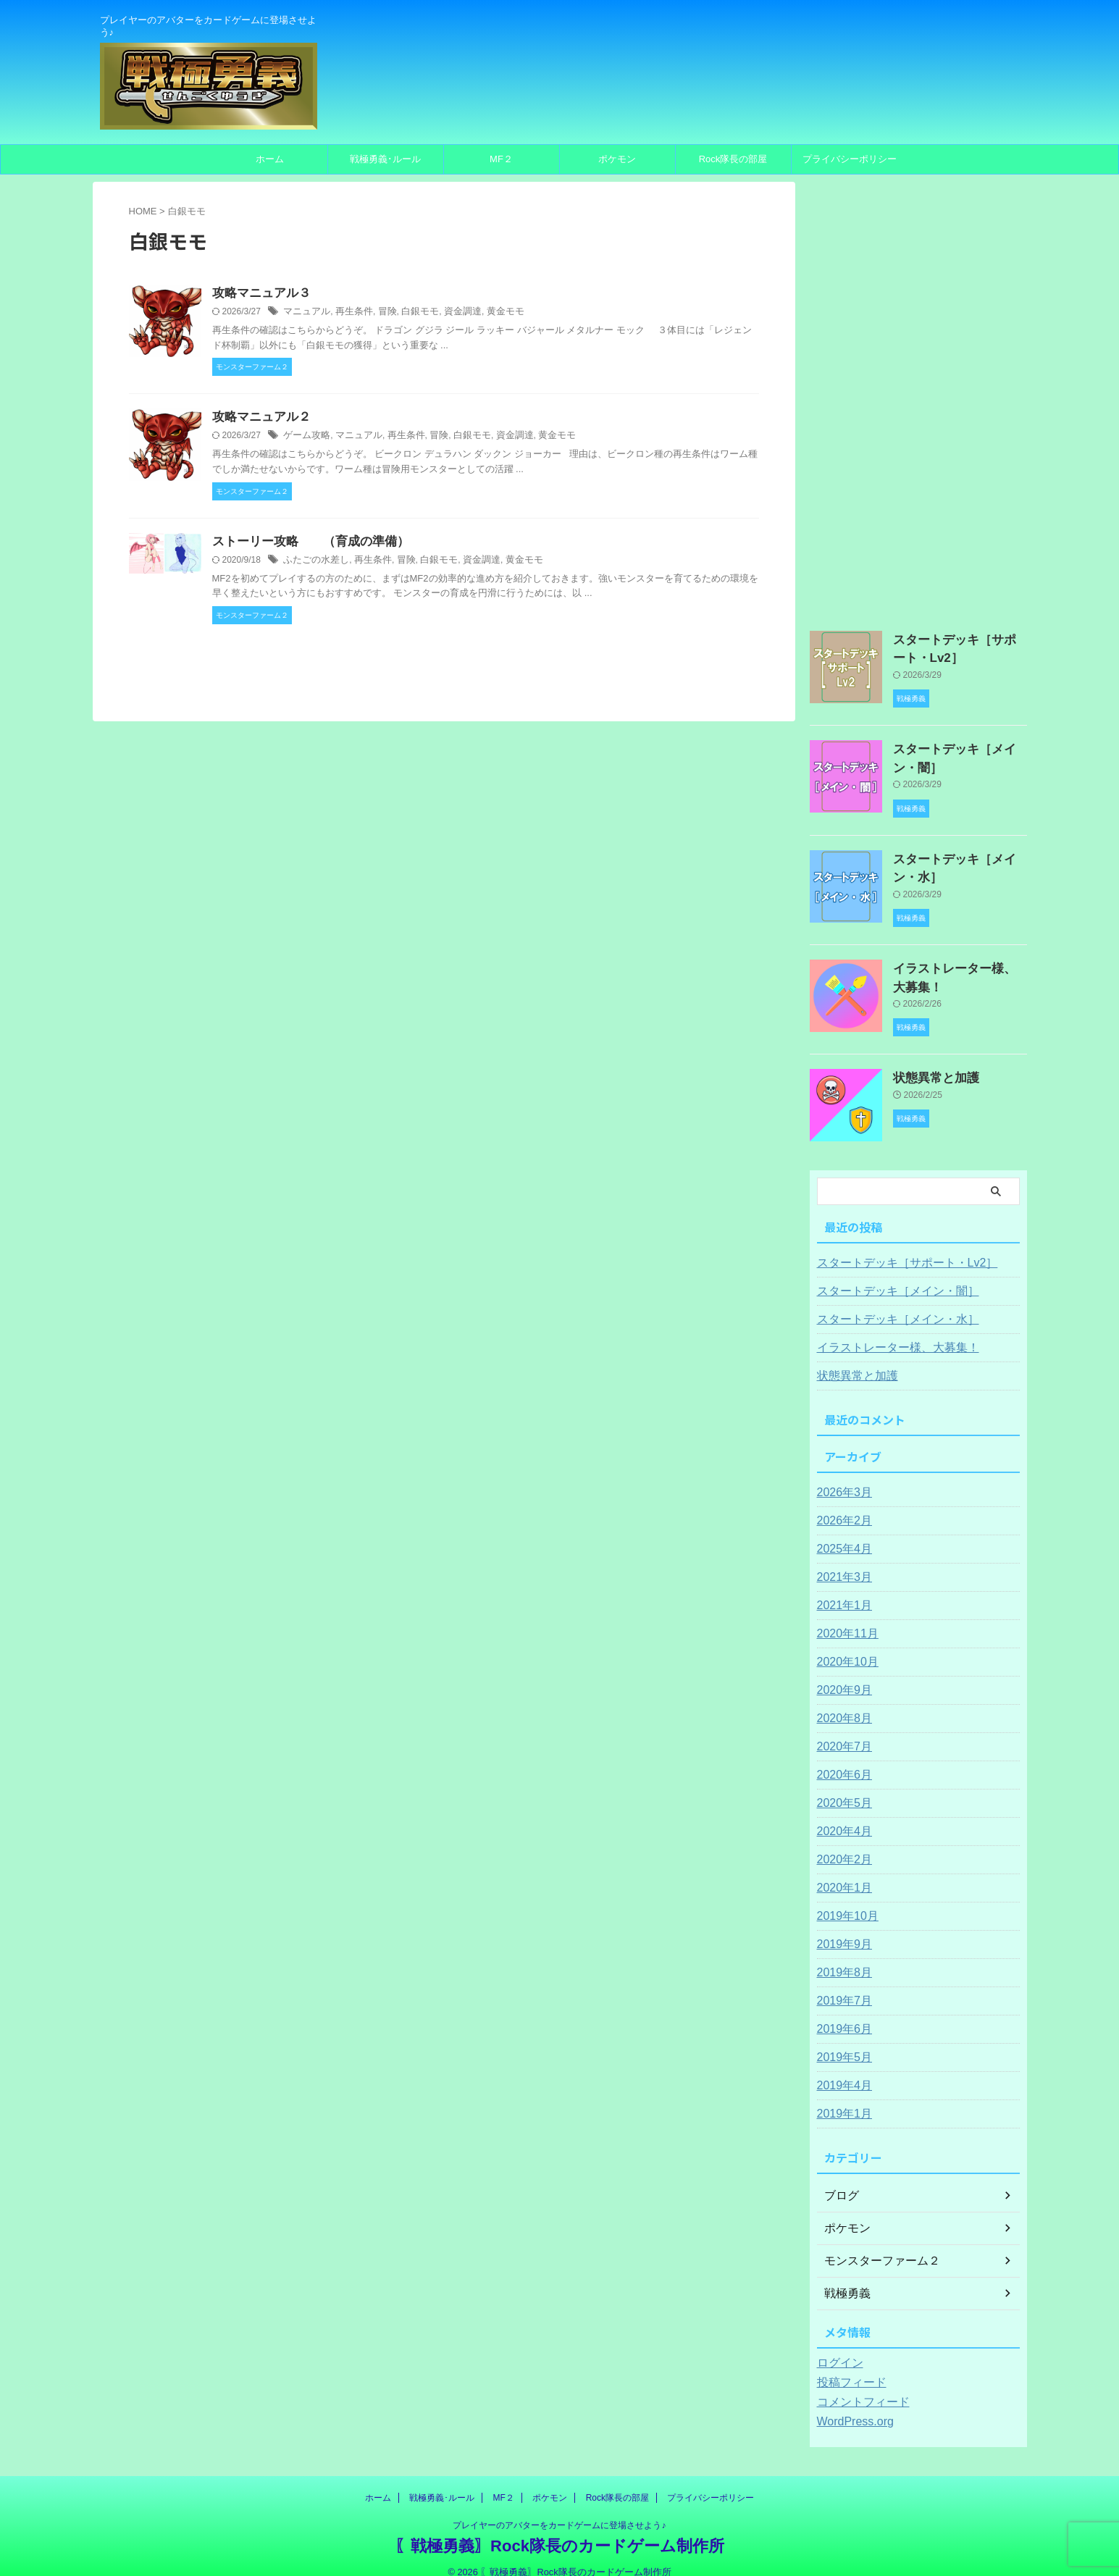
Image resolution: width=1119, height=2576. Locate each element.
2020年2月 (841, 1842)
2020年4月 (841, 1814)
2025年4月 (841, 1531)
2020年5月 (841, 1786)
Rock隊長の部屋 (733, 159)
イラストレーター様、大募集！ (888, 1330)
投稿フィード (847, 2365)
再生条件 (349, 313)
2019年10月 (844, 1899)
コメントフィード (857, 2385)
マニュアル (305, 313)
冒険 (380, 313)
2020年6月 (841, 1757)
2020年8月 (841, 1701)
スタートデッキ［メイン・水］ (888, 1302)
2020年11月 (844, 1616)
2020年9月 (841, 1673)
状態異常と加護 (928, 1059)
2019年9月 (841, 1927)
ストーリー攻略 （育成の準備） (305, 544)
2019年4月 (841, 2068)
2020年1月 (841, 1870)
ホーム (270, 159)
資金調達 (450, 313)
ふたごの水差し (313, 563)
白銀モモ (410, 313)
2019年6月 (841, 2012)
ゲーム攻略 (305, 438)
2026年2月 (841, 1503)
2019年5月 (841, 2040)
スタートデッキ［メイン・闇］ (888, 1274)
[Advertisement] (918, 399)
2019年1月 (841, 2096)
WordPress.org (850, 2404)
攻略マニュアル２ (258, 419)
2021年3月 (841, 1560)
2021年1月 (841, 1588)
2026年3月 (841, 1475)
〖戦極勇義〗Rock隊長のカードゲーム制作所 (559, 2529)
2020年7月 (841, 1729)
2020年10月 (844, 1644)
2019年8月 (841, 1955)
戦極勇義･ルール (385, 159)
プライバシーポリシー (849, 159)
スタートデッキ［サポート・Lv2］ (896, 1245)
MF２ (501, 159)
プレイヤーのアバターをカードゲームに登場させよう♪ (559, 2508)
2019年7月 (841, 1983)
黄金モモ (490, 313)
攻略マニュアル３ (258, 294)
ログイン (837, 2345)
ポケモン (617, 159)
